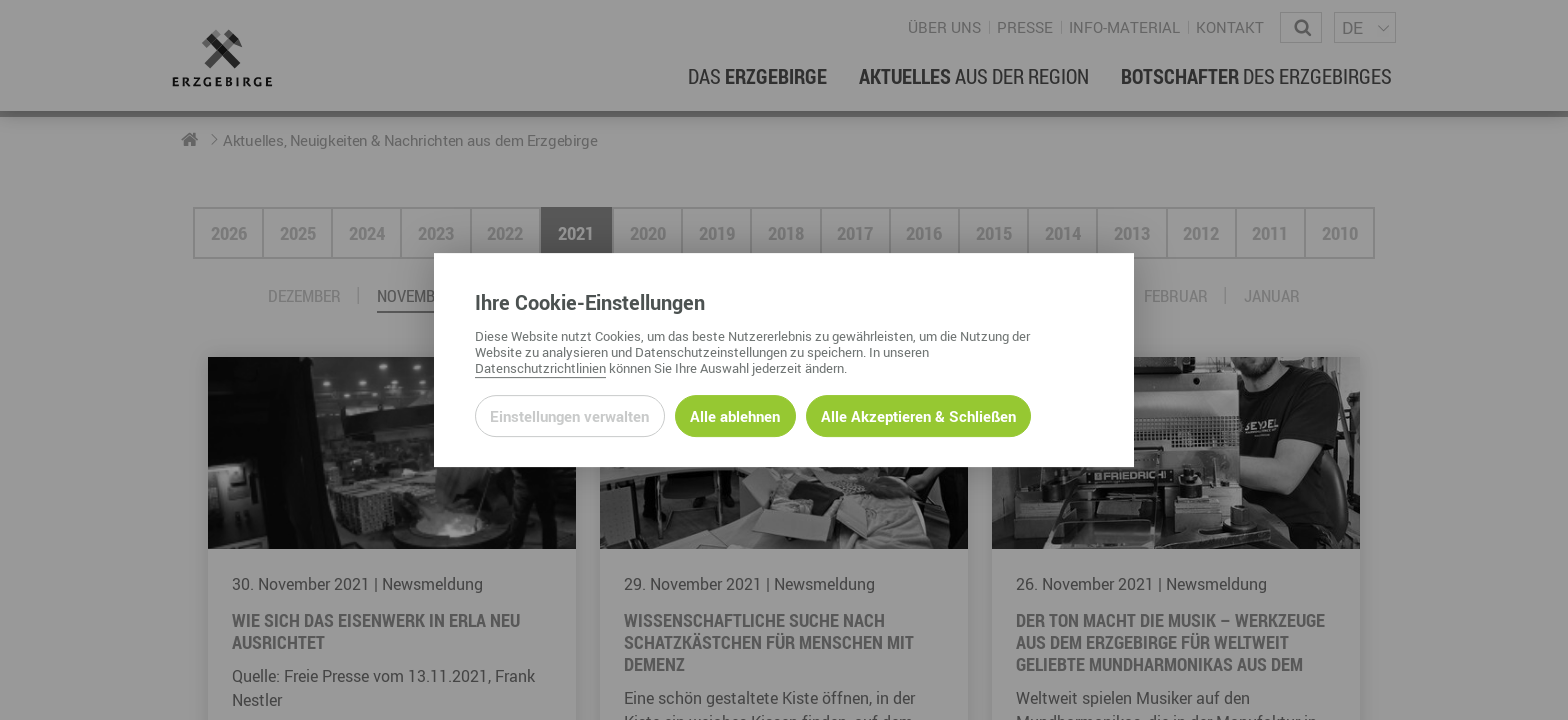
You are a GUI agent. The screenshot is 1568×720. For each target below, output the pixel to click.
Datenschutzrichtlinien (540, 368)
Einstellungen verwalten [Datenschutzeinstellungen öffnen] (569, 416)
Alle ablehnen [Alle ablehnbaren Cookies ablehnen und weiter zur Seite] (735, 416)
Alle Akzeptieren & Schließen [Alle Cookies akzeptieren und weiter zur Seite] (918, 416)
